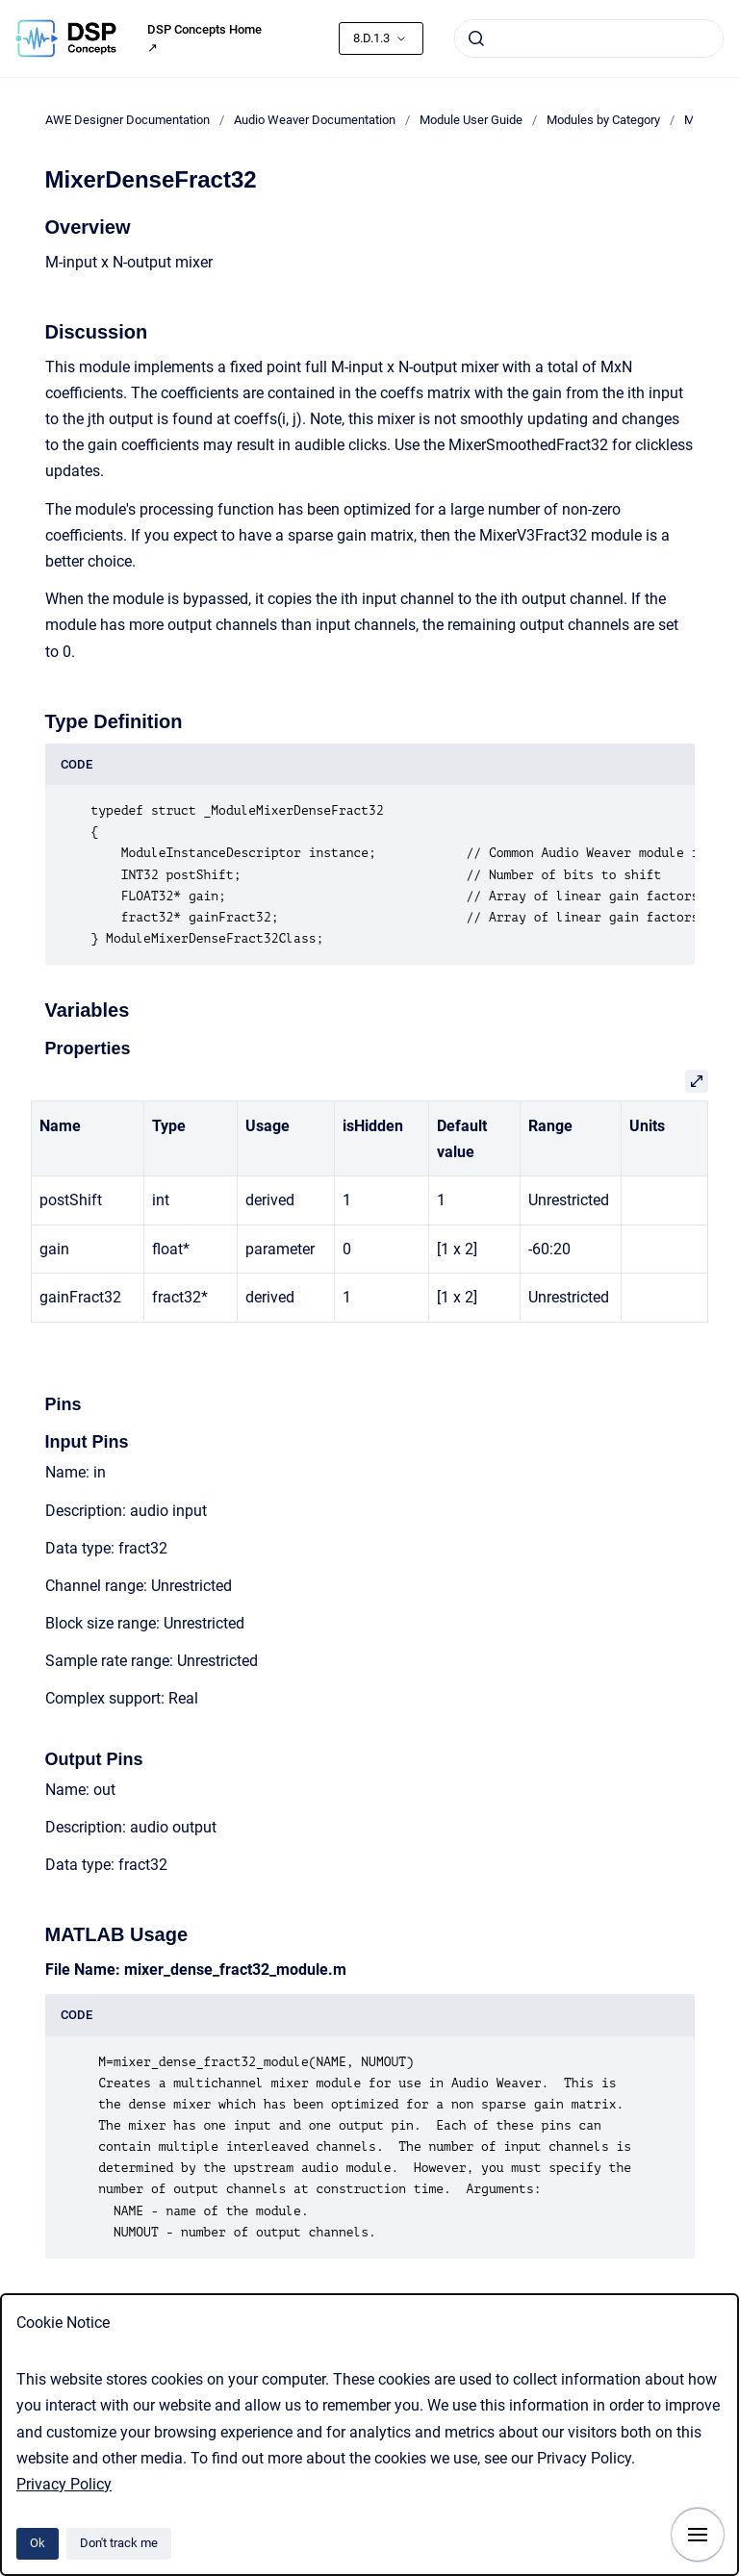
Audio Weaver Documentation (314, 120)
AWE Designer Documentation (127, 120)
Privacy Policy (64, 2484)
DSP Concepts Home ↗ (204, 39)
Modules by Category (603, 120)
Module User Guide (471, 120)
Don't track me (119, 2543)
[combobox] (589, 38)
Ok (37, 2543)
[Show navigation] (698, 2535)
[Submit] (476, 38)
